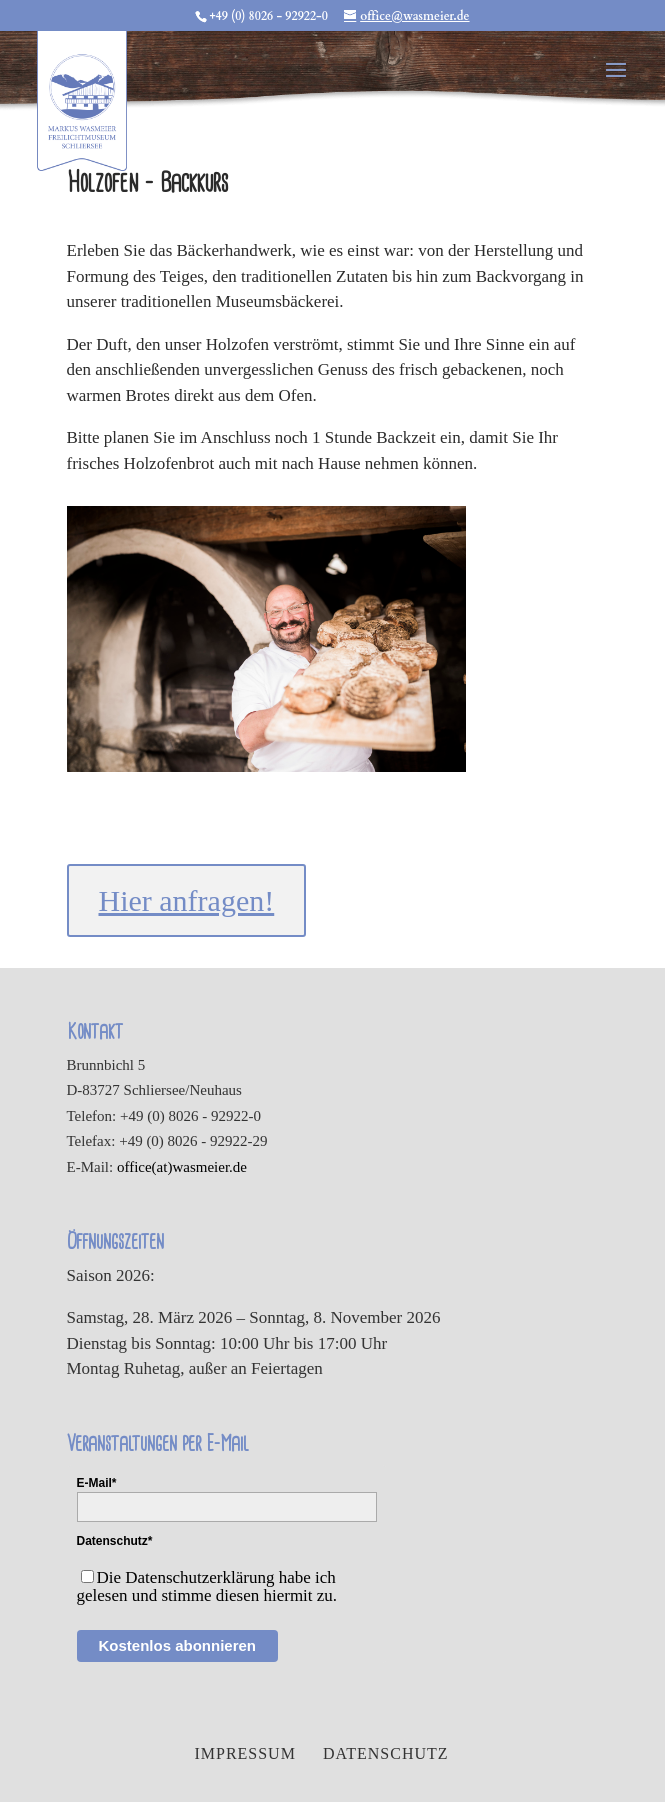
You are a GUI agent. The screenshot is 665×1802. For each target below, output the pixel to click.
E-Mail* (97, 1483)
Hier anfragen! (187, 900)
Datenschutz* (115, 1541)
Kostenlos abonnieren (178, 1645)
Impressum (244, 1753)
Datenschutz (386, 1753)
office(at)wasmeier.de (182, 1167)
